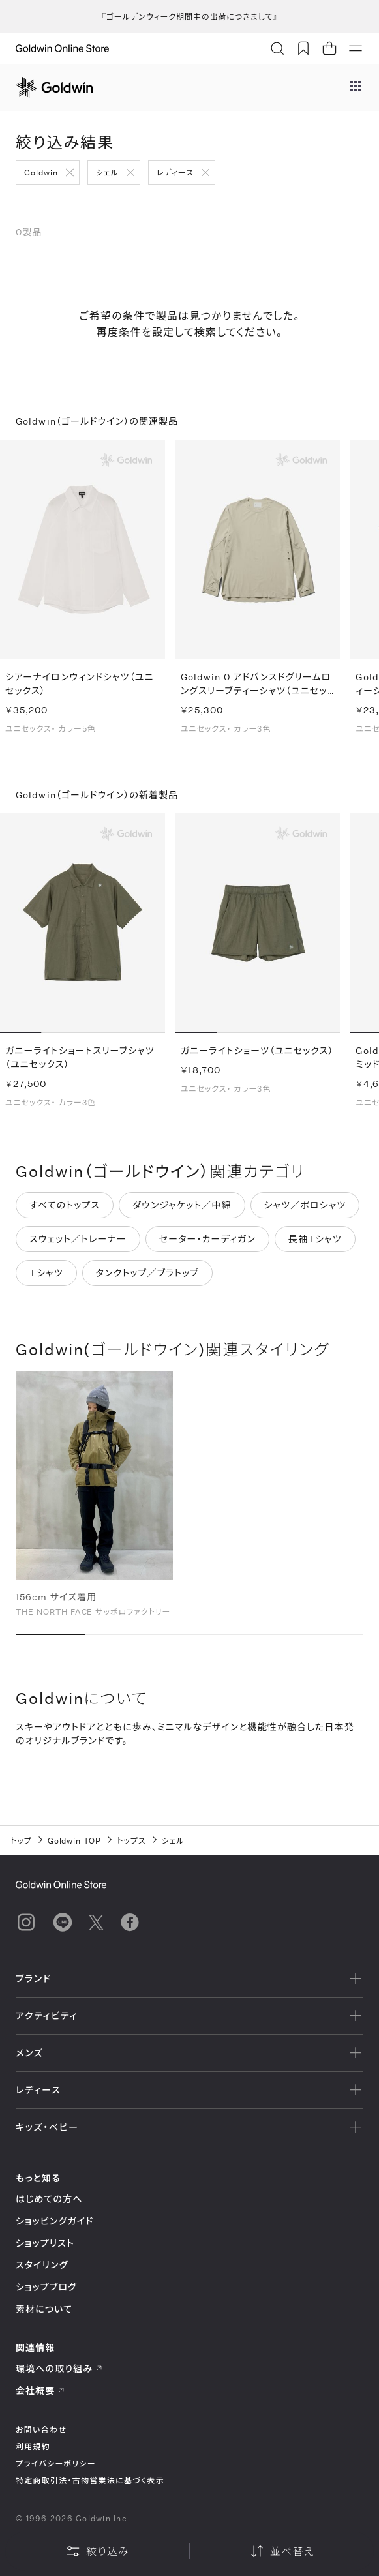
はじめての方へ (49, 2199)
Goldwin (41, 172)
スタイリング (42, 2264)
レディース (175, 172)
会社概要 (40, 2390)
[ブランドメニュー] (355, 87)
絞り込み (97, 2551)
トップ (21, 1840)
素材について (44, 2309)
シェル (107, 172)
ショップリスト (45, 2243)
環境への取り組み (59, 2368)
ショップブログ (46, 2287)
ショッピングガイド (54, 2221)
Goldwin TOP (75, 1840)
